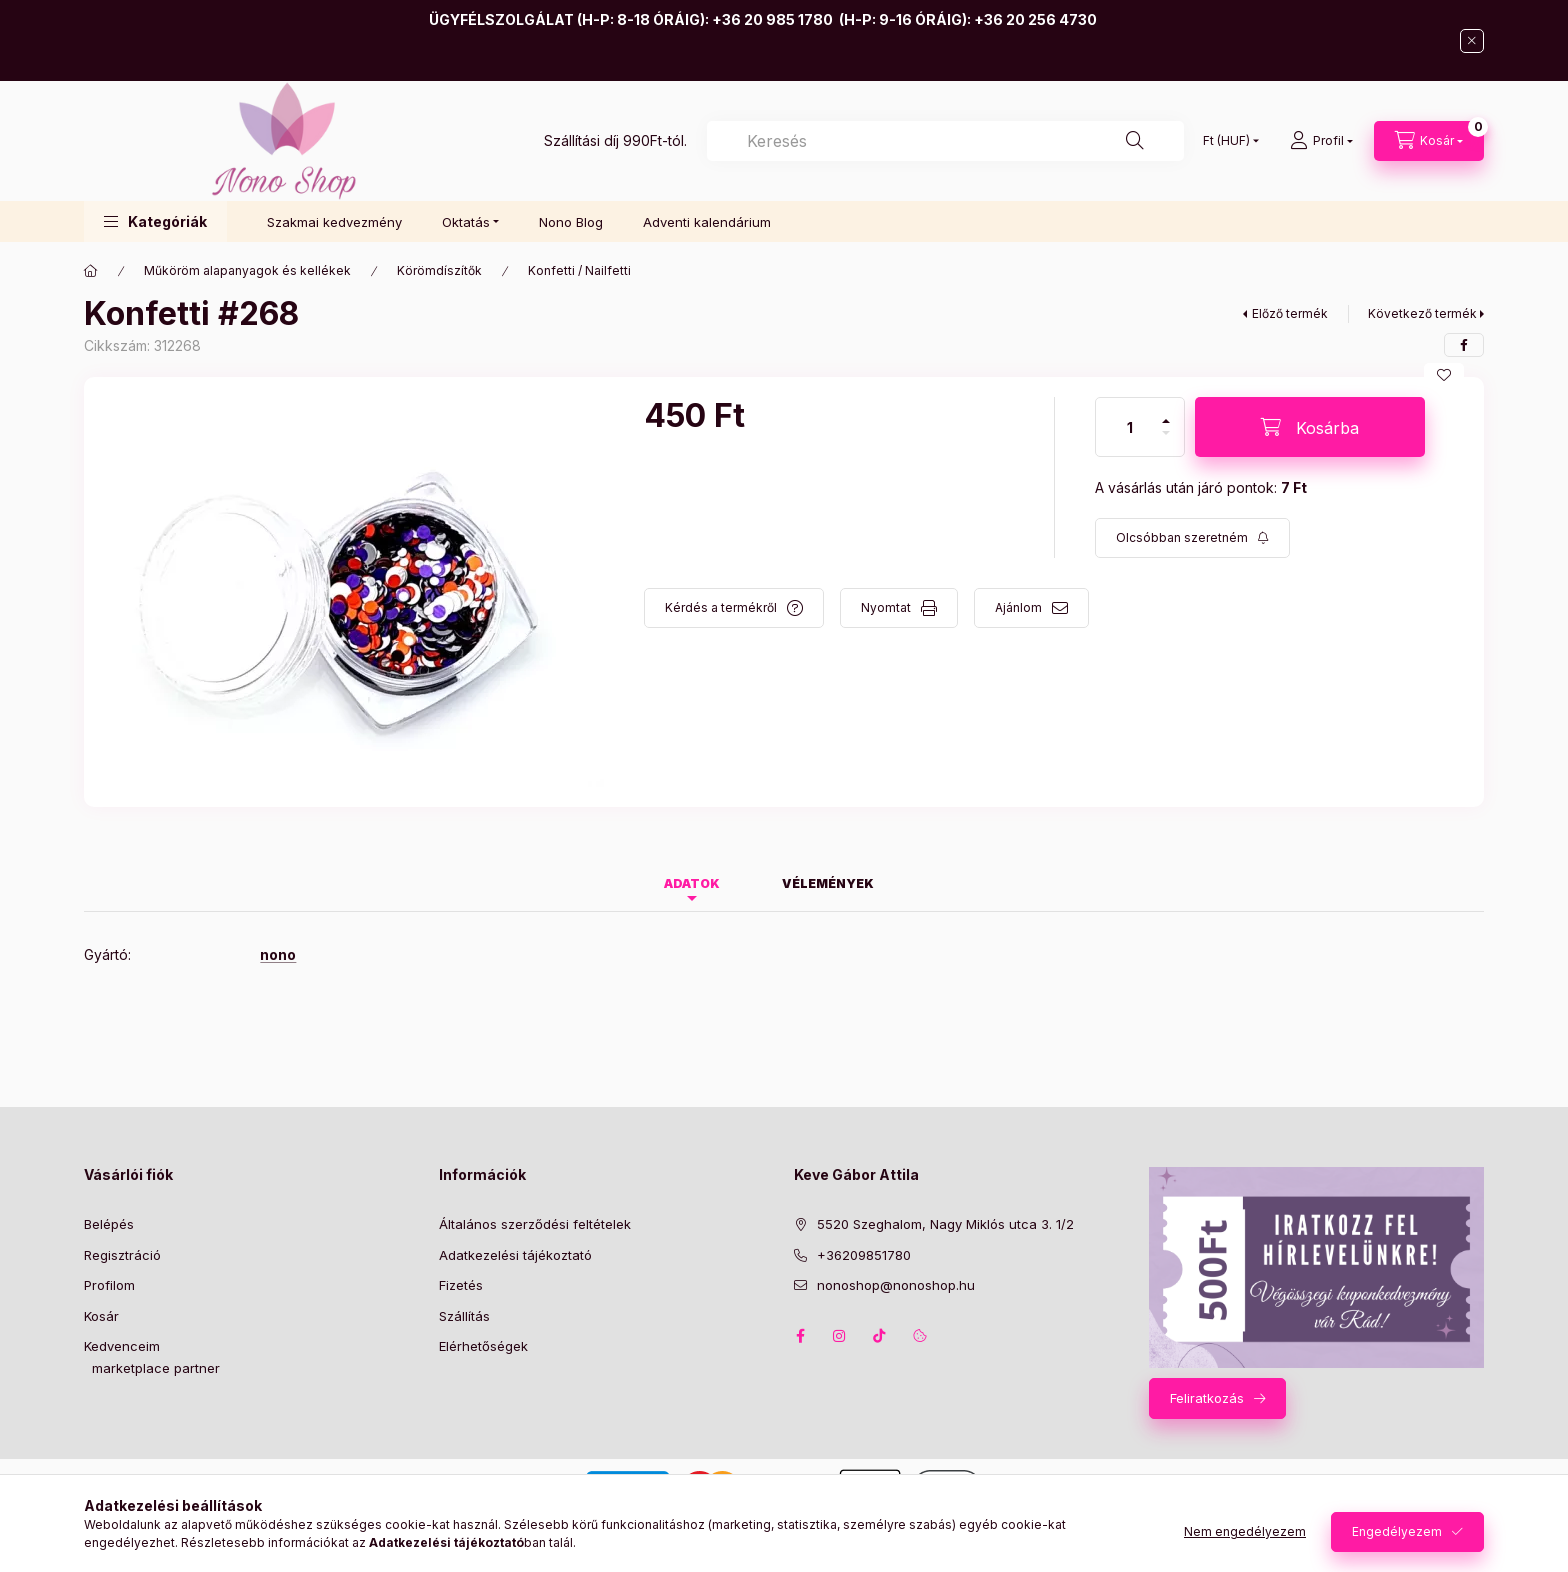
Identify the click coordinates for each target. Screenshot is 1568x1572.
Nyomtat (886, 607)
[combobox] (945, 141)
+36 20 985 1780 (772, 19)
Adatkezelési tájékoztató (515, 1255)
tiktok (880, 1336)
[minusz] (1166, 441)
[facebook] (1464, 345)
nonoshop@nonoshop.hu (896, 1285)
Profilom (109, 1285)
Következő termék (1422, 313)
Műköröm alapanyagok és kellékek (247, 270)
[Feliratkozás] (1192, 538)
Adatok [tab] (692, 883)
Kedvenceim (122, 1346)
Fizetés (461, 1285)
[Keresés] (1135, 141)
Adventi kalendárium (707, 222)
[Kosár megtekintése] (1429, 141)
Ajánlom (1018, 607)
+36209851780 (864, 1255)
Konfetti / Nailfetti (579, 270)
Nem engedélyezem (1245, 1531)
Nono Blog (571, 222)
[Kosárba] (1310, 427)
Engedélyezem (1397, 1531)
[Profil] (1321, 141)
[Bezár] (1472, 41)
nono (278, 955)
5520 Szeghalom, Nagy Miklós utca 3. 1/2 (945, 1224)
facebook (800, 1336)
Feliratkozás (1207, 1398)
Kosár (101, 1316)
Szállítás (464, 1316)
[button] (155, 221)
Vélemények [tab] (828, 883)
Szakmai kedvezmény (334, 222)
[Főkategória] (91, 271)
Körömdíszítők (439, 270)
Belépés (109, 1224)
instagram (840, 1336)
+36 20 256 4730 (1035, 19)
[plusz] (1166, 412)
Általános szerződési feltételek (535, 1224)
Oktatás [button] (466, 222)
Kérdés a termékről (721, 607)
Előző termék (1290, 313)
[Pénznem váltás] (1226, 141)
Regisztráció (122, 1255)
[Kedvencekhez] (1444, 375)
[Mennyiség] (1130, 427)
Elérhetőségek (483, 1346)
